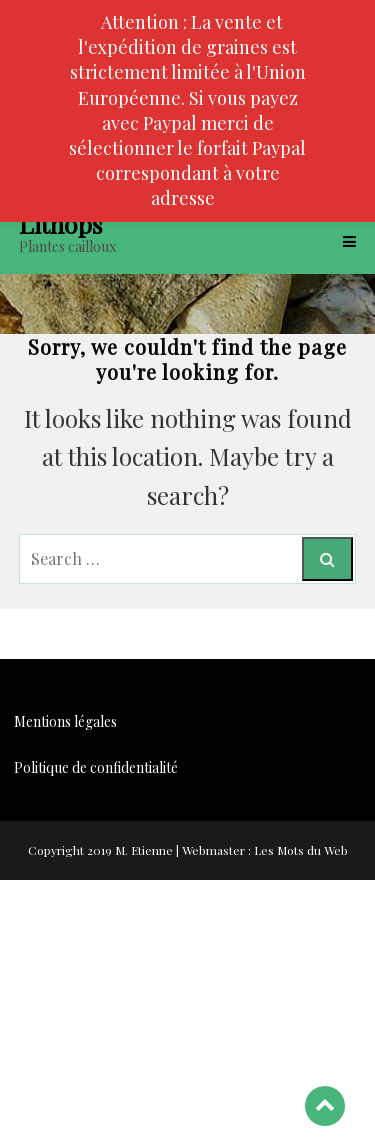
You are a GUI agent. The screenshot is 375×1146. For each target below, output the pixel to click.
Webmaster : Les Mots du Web (265, 850)
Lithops (61, 223)
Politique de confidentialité (96, 767)
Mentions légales (65, 721)
